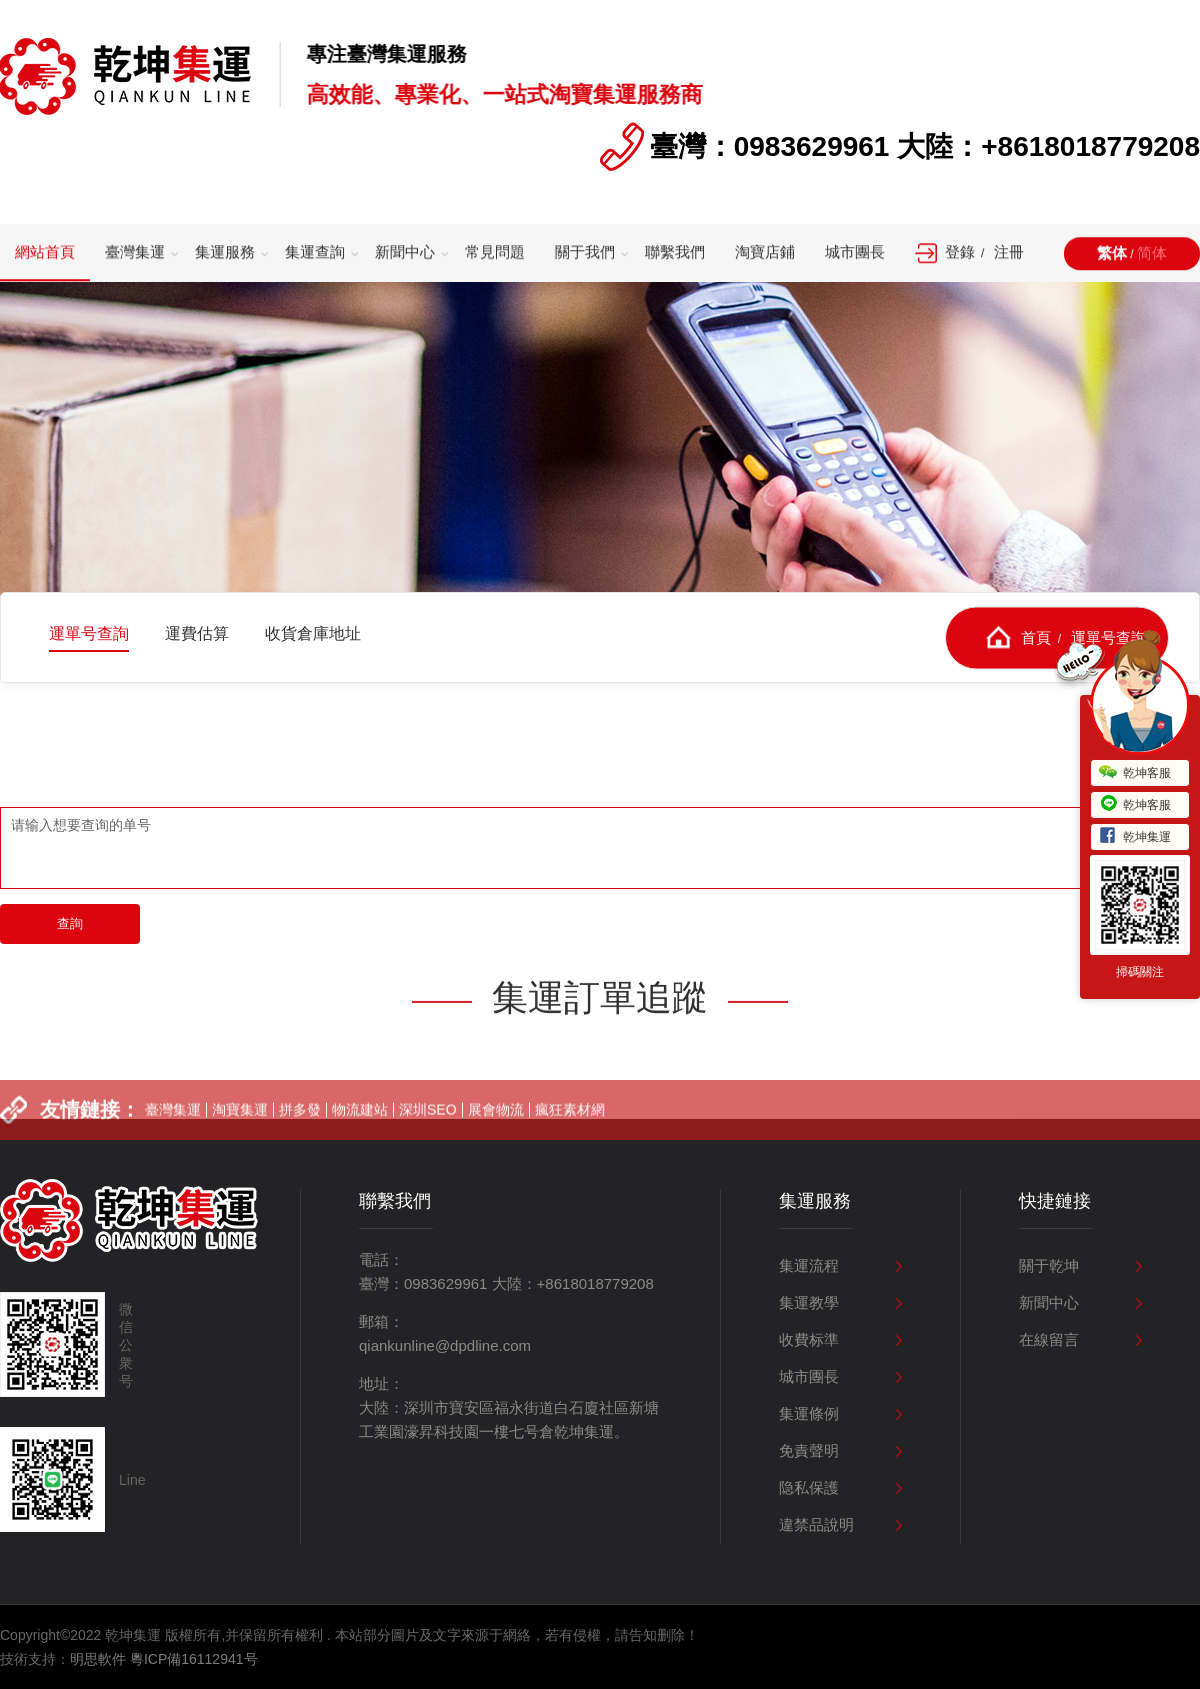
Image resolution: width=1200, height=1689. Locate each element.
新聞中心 (405, 252)
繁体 (1112, 253)
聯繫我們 (675, 252)
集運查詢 (315, 252)
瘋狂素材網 (570, 1122)
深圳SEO (428, 1122)
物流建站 (360, 1122)
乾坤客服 (1135, 773)
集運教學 (809, 1302)
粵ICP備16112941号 (194, 1659)
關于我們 (585, 252)
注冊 (1009, 252)
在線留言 (1049, 1339)
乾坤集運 (1135, 837)
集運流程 (809, 1265)
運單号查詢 (89, 633)
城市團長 (855, 252)
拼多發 (300, 1122)
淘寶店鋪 (765, 252)
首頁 (1036, 636)
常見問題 (495, 252)
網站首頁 (45, 252)
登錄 (960, 252)
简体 (1152, 253)
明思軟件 (98, 1659)
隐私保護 (809, 1487)
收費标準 (809, 1339)
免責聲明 (809, 1450)
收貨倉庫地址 (313, 633)
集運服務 (225, 252)
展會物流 (496, 1122)
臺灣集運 (135, 252)
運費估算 (197, 633)
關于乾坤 (1049, 1265)
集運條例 (809, 1413)
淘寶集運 (240, 1122)
